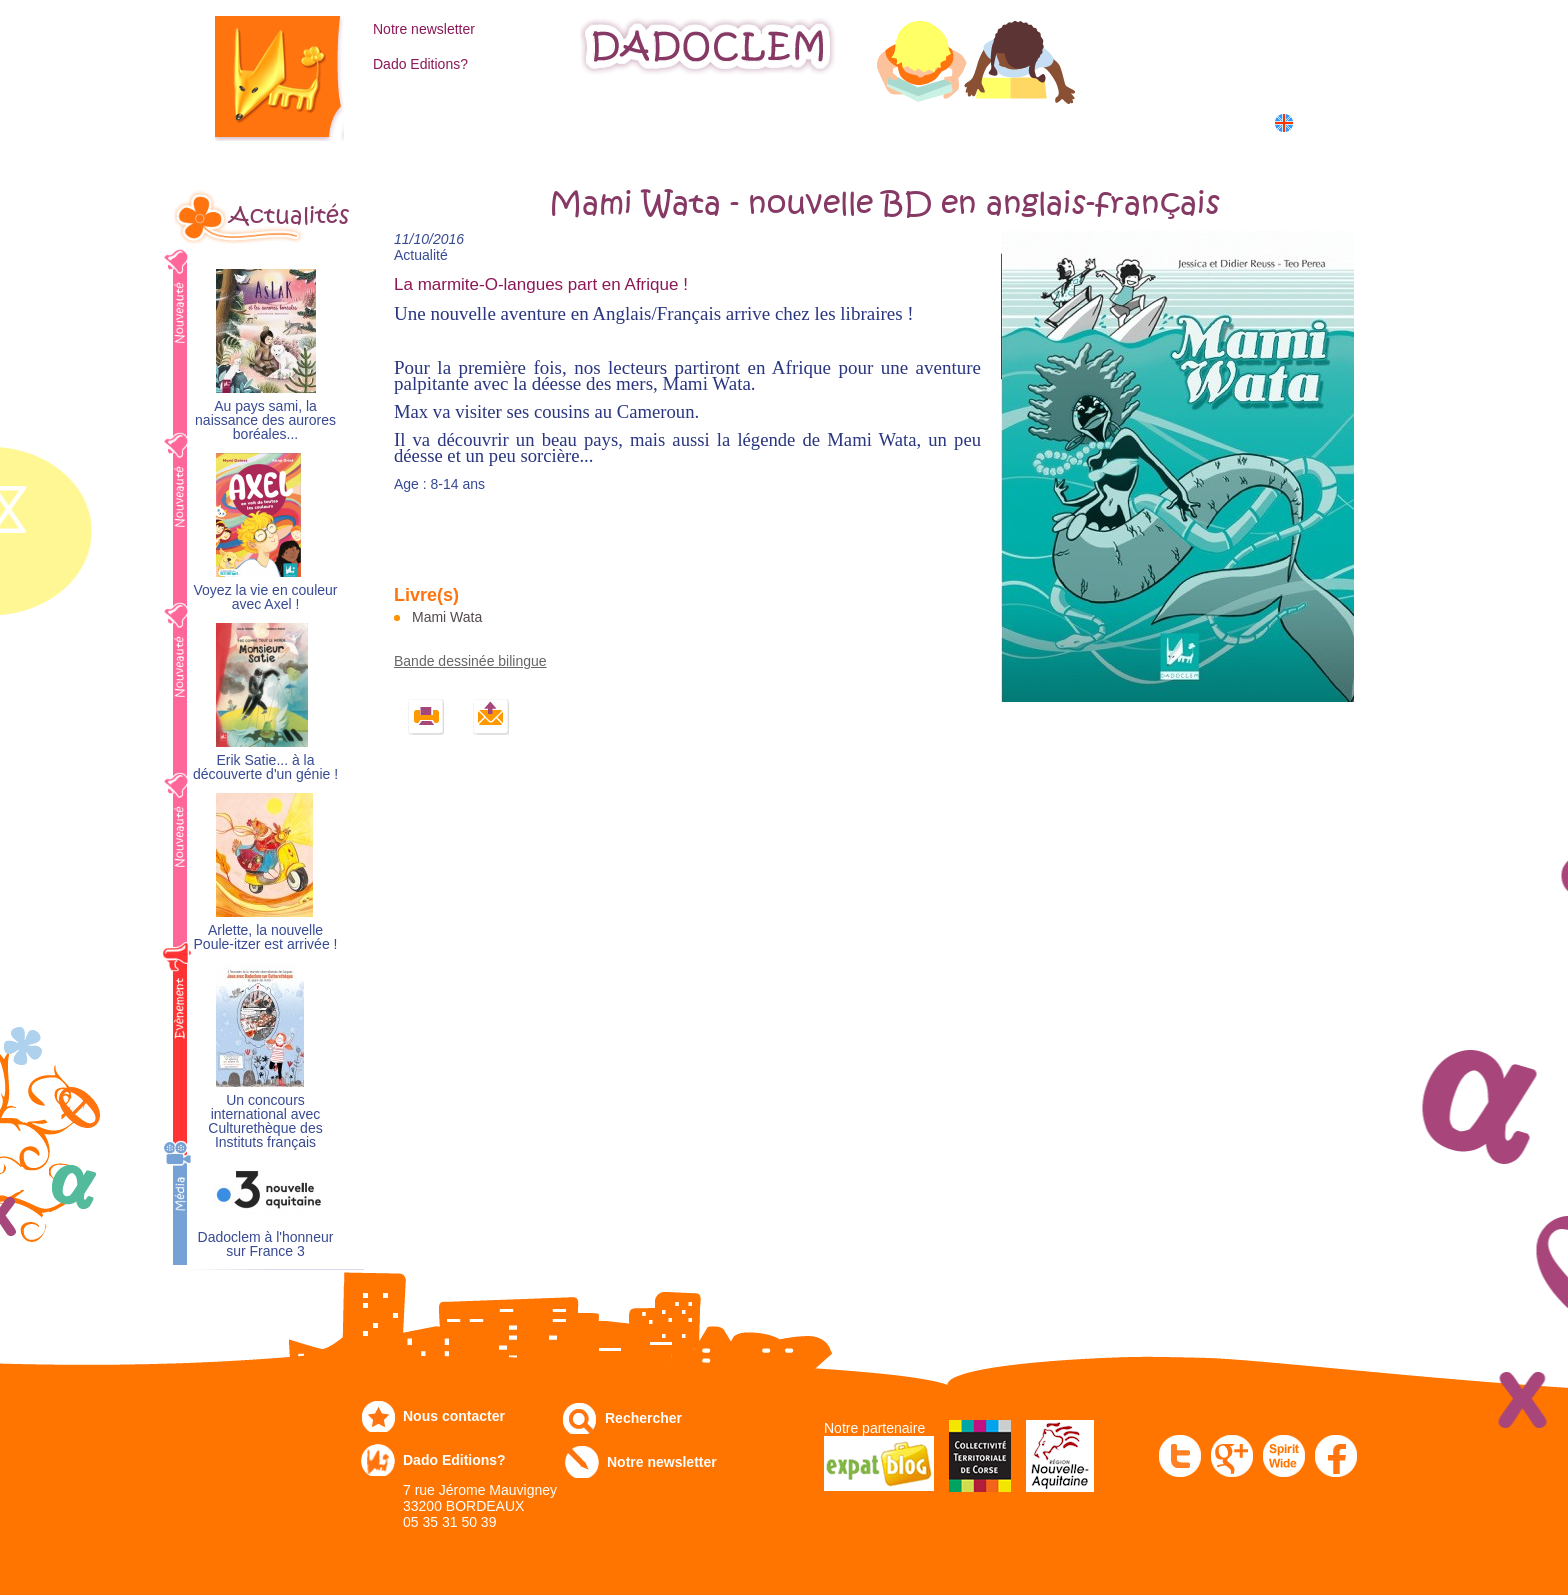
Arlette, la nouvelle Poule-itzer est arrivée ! (266, 937)
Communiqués (822, 121)
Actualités (289, 216)
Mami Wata (447, 617)
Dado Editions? (420, 64)
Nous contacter (454, 1416)
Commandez (554, 121)
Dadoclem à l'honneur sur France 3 (266, 1244)
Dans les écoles (1117, 121)
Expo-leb (684, 121)
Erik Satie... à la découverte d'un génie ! (265, 767)
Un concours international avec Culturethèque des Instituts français (265, 1121)
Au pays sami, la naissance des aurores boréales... (265, 420)
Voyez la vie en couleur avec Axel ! (266, 597)
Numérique (967, 121)
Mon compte (1217, 27)
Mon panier (1214, 69)
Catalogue (419, 121)
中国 (1316, 144)
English (1321, 122)
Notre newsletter (424, 29)
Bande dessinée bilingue (470, 661)
